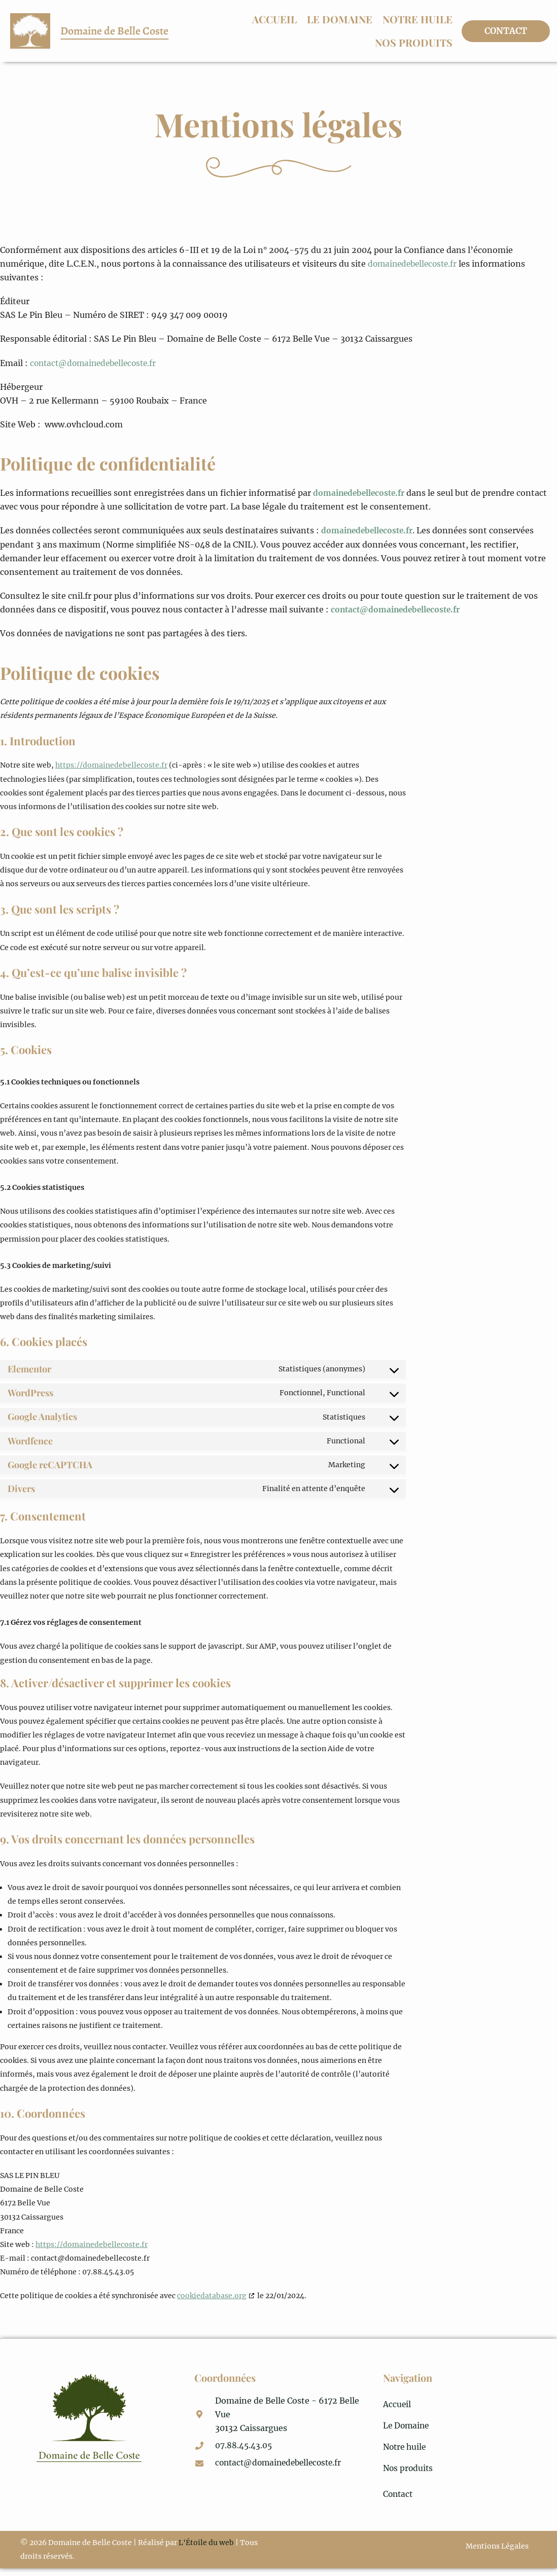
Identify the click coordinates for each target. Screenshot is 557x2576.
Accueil (274, 19)
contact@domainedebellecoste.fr (96, 363)
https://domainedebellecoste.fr (111, 765)
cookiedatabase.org (212, 2295)
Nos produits (413, 42)
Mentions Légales (495, 2555)
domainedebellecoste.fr (415, 264)
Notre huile (417, 19)
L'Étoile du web (206, 2550)
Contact (398, 2501)
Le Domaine (339, 19)
